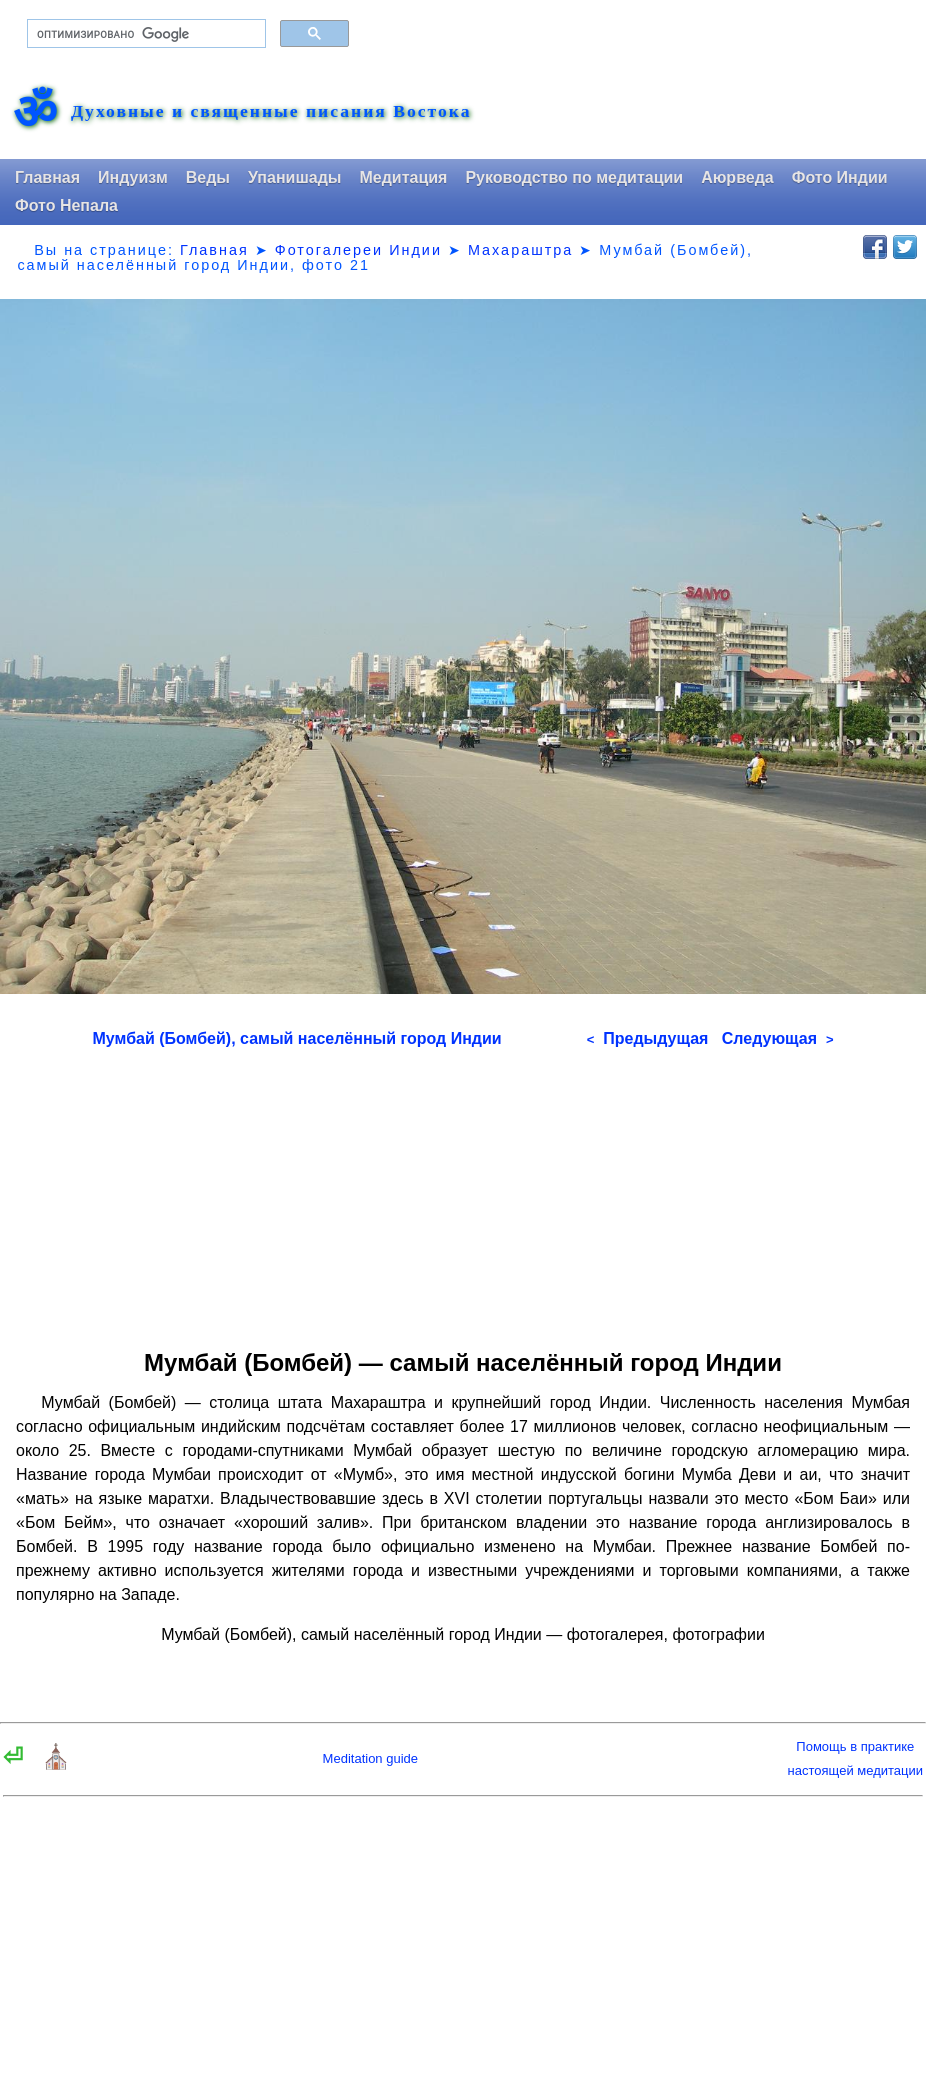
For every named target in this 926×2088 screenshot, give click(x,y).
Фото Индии (840, 177)
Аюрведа (737, 177)
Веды (208, 177)
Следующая (778, 1038)
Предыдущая (648, 1038)
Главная (47, 177)
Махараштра (520, 250)
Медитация (403, 177)
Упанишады (294, 177)
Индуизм (133, 177)
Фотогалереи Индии (358, 250)
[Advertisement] (463, 1192)
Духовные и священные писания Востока (271, 112)
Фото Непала (66, 205)
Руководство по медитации (574, 177)
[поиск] (144, 34)
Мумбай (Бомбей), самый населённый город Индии (297, 1038)
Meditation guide (370, 1758)
